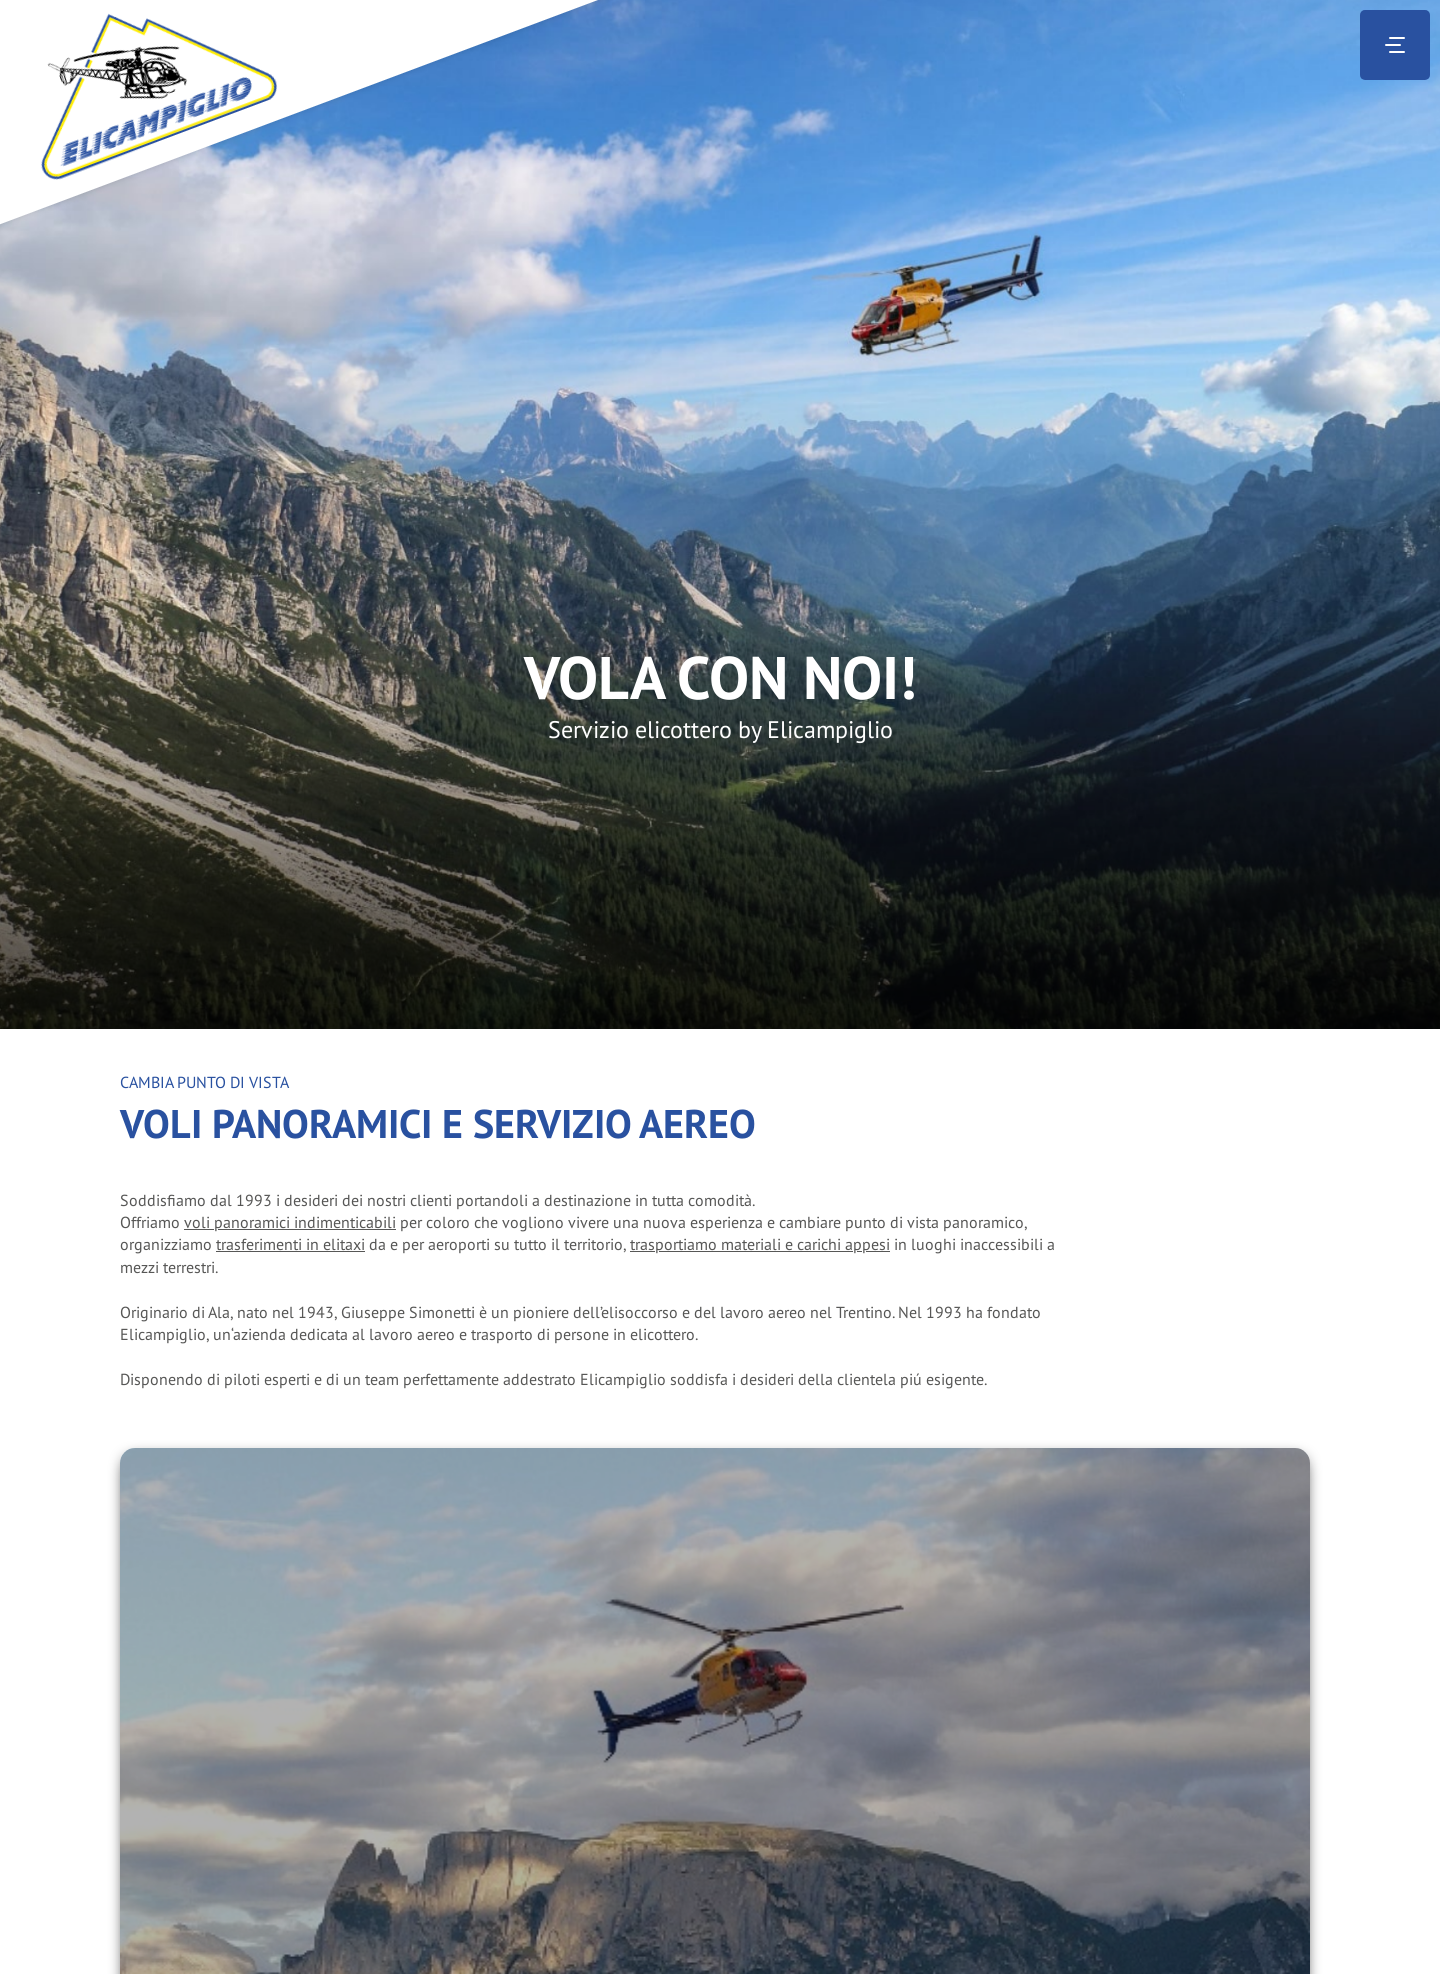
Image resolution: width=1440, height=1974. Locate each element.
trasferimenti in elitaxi (290, 1244)
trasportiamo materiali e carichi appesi (760, 1244)
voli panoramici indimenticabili (290, 1222)
